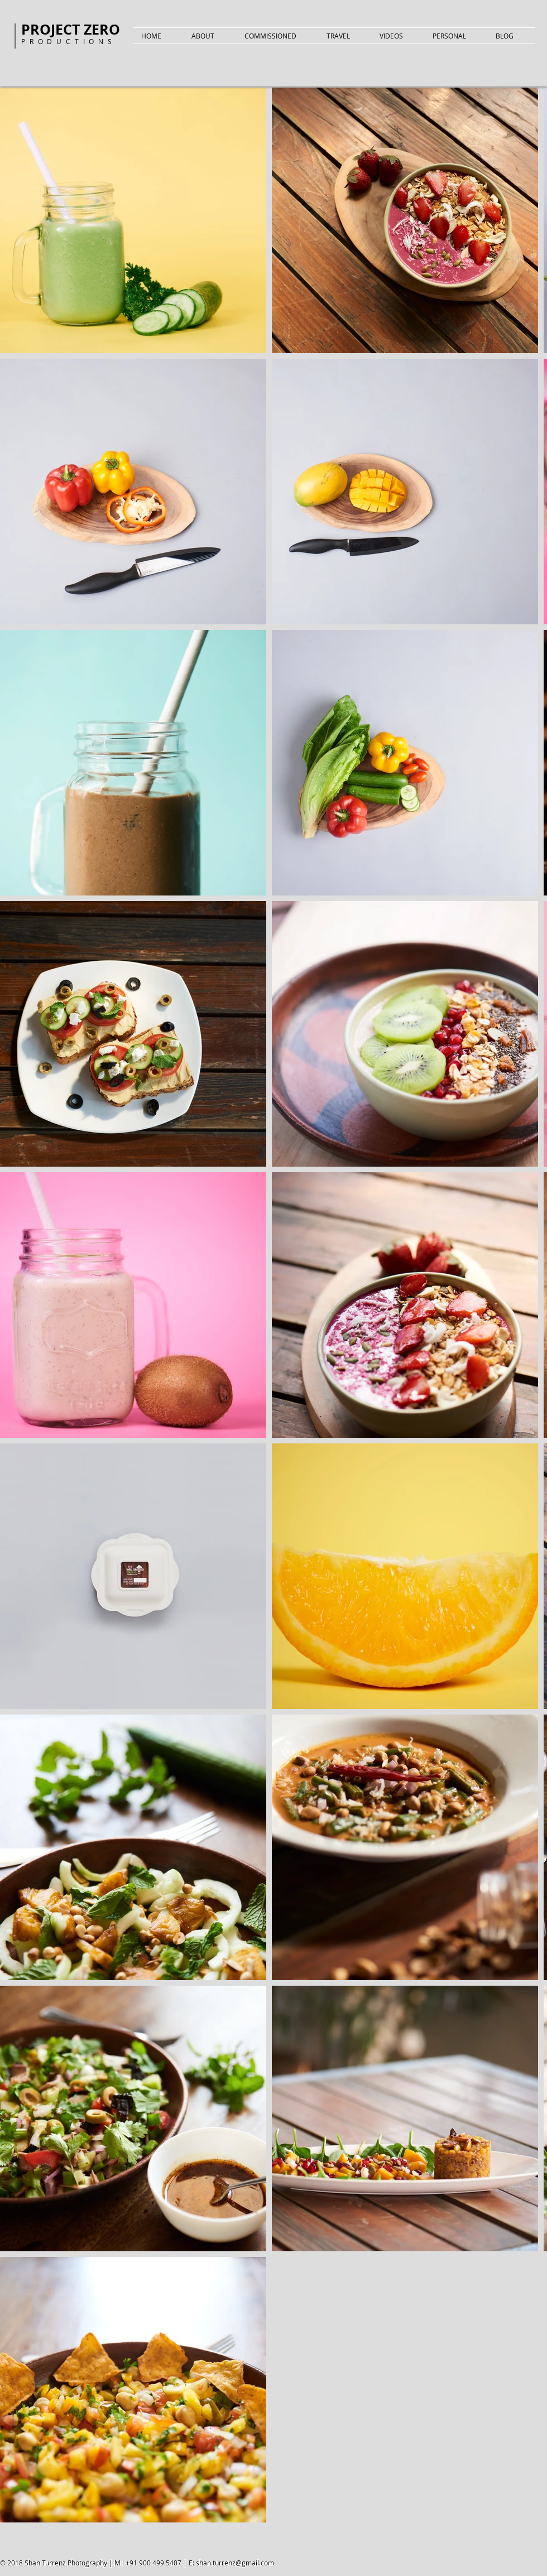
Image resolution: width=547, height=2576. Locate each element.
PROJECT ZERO (70, 29)
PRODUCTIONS (68, 41)
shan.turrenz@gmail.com (235, 2562)
